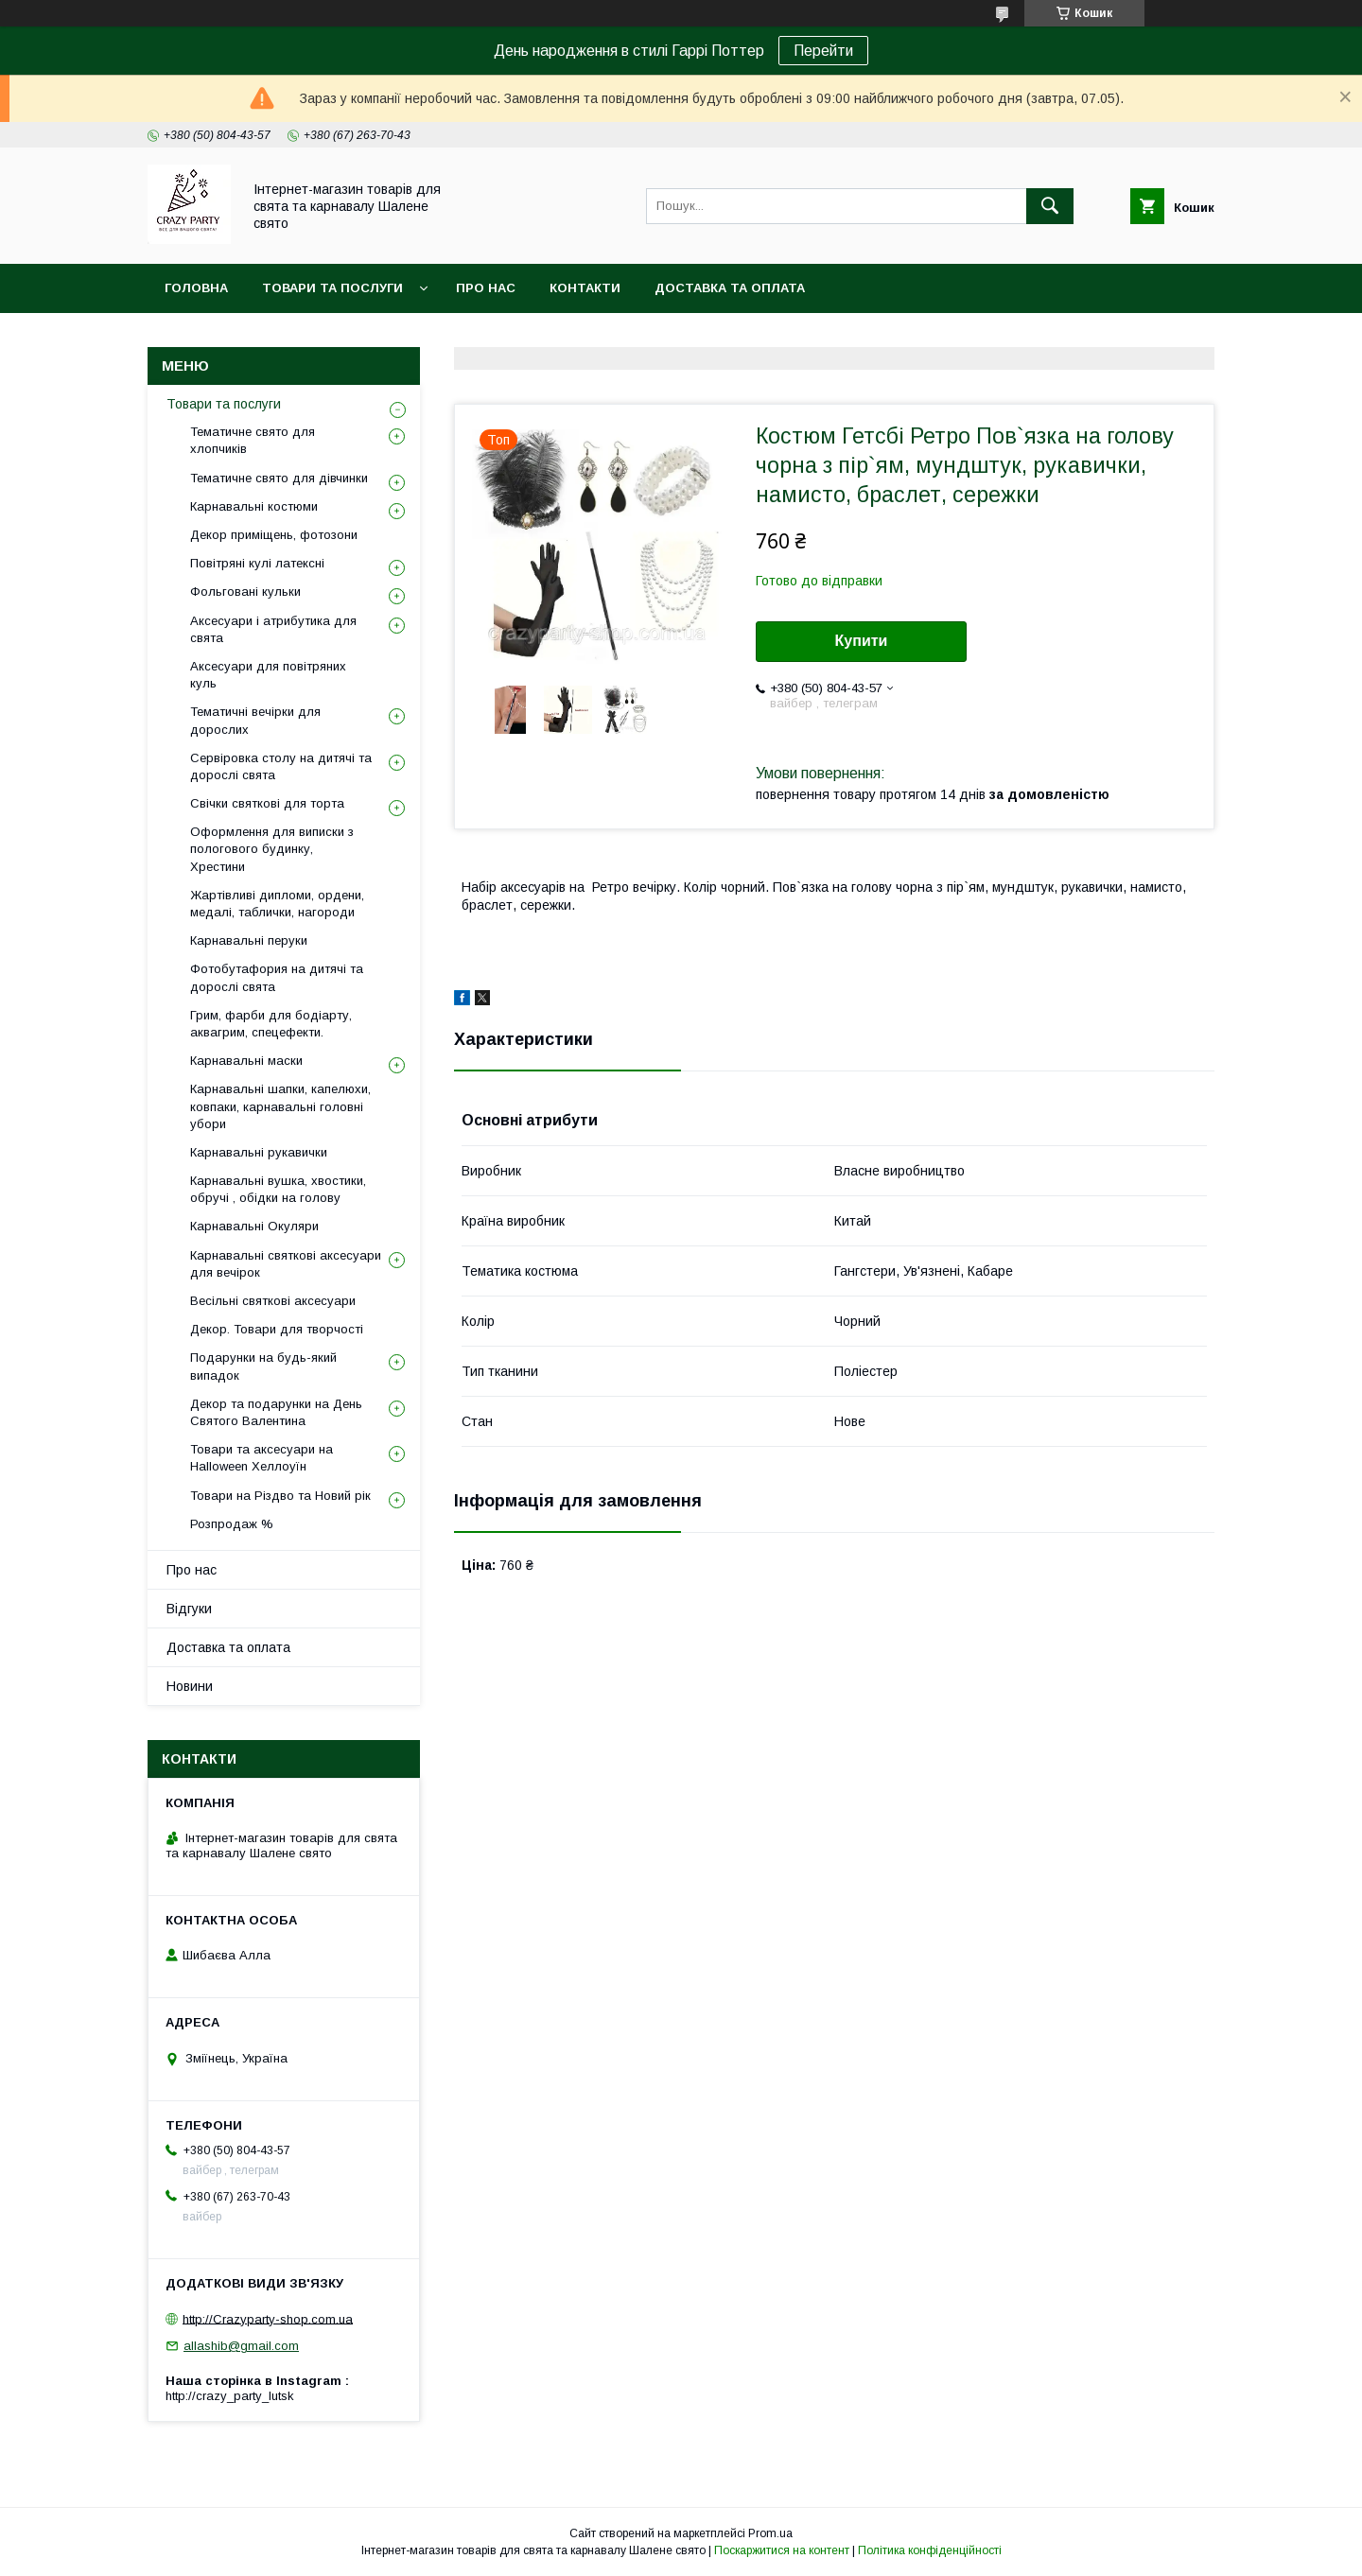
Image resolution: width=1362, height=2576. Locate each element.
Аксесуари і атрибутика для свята (273, 629)
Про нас (485, 288)
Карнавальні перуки (248, 940)
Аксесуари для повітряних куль (268, 674)
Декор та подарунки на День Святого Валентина (276, 1412)
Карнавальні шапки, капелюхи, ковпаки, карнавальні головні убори (280, 1106)
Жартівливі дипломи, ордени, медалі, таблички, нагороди (277, 903)
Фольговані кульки (245, 591)
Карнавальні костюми (254, 506)
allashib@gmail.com (241, 2346)
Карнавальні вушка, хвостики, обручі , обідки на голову (278, 1189)
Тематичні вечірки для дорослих (255, 720)
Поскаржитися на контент (781, 2550)
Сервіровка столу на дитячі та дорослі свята (281, 766)
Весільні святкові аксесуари (273, 1301)
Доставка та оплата (730, 288)
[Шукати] (1050, 206)
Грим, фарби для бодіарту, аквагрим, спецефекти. (271, 1023)
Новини (189, 1686)
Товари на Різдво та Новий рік (280, 1495)
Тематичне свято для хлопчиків (252, 440)
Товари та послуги (332, 288)
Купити (861, 641)
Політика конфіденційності (930, 2550)
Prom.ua (770, 2533)
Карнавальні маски (246, 1060)
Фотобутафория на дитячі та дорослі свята (276, 977)
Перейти (823, 51)
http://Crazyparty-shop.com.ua (268, 2318)
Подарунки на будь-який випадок (263, 1366)
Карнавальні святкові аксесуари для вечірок (285, 1263)
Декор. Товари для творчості (276, 1329)
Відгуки (189, 1608)
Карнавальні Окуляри (254, 1226)
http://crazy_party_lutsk (230, 2396)
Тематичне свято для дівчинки (279, 478)
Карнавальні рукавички (258, 1152)
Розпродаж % (231, 1524)
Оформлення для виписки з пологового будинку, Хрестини (272, 849)
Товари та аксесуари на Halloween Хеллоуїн (261, 1457)
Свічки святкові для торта (267, 803)
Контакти (585, 288)
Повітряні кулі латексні (257, 563)
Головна (196, 288)
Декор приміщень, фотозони (274, 535)
